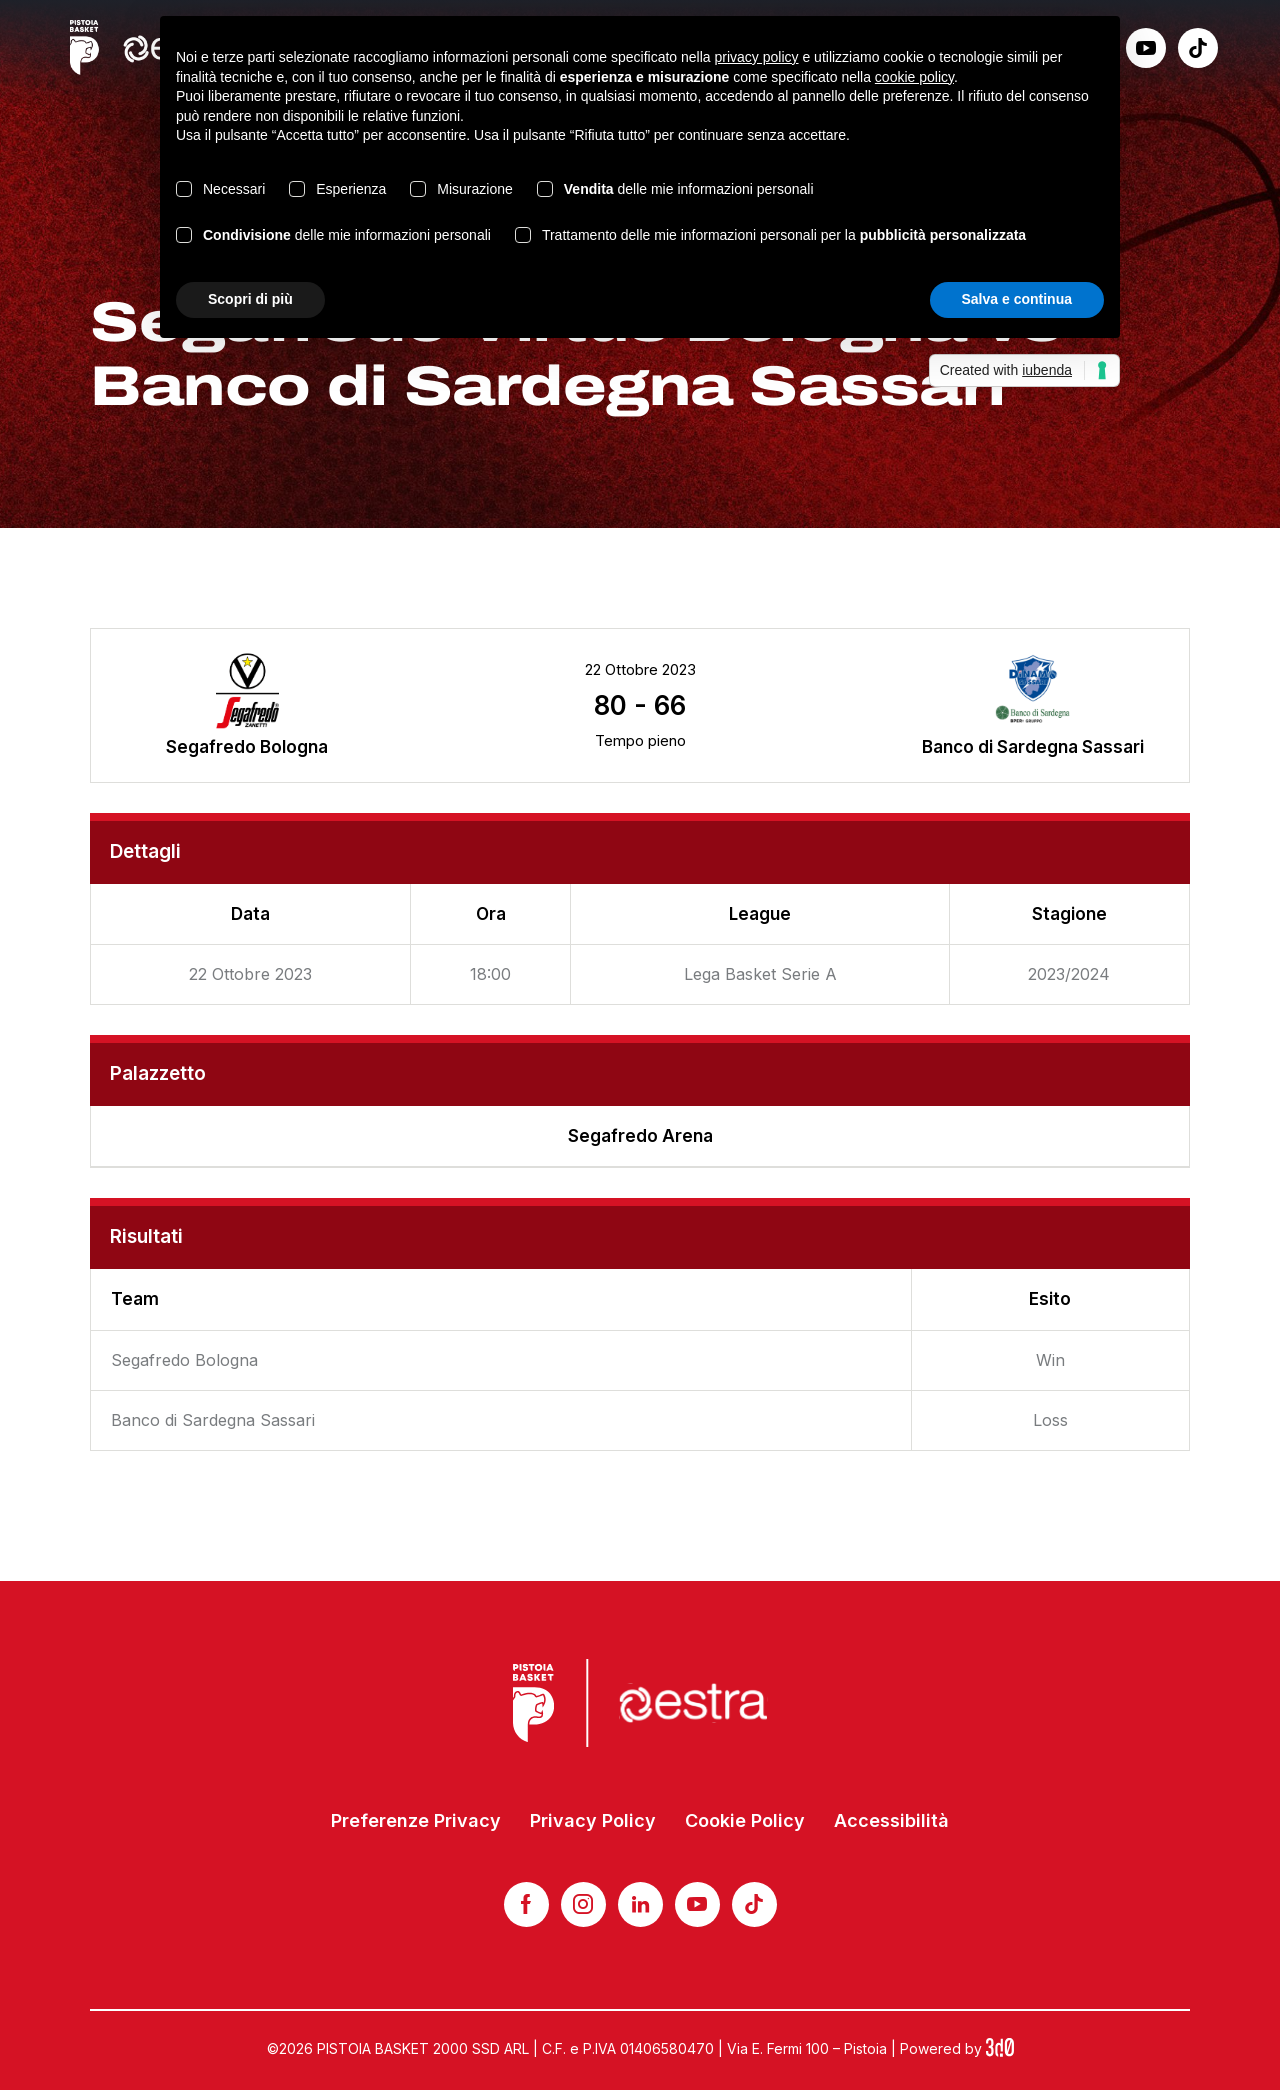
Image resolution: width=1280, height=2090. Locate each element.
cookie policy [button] (914, 77)
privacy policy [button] (757, 57)
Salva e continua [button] (1017, 299)
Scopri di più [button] (250, 299)
